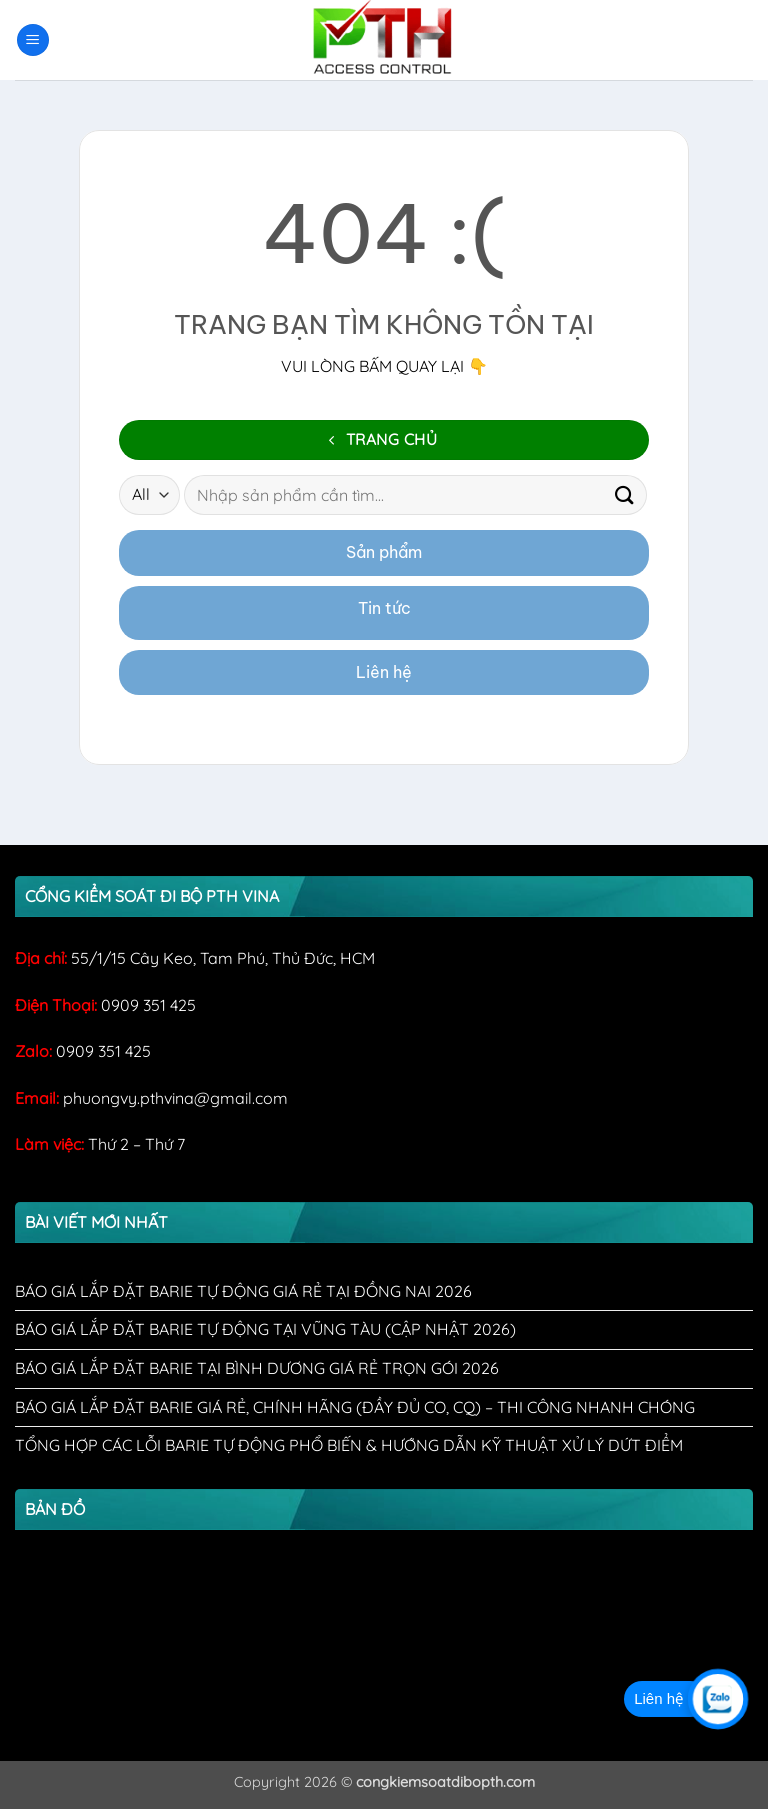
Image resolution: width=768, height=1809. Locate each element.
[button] (33, 40)
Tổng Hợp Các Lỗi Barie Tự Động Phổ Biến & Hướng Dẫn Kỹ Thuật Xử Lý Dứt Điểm (349, 1445)
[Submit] (625, 495)
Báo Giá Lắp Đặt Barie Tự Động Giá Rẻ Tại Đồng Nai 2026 (243, 1291)
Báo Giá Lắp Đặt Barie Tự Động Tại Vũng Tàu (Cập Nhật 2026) (265, 1329)
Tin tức (384, 608)
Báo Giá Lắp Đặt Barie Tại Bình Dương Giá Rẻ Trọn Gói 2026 (257, 1368)
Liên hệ (384, 672)
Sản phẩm (384, 552)
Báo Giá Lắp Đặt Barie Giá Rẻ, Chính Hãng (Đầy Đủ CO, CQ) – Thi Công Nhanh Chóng (355, 1407)
